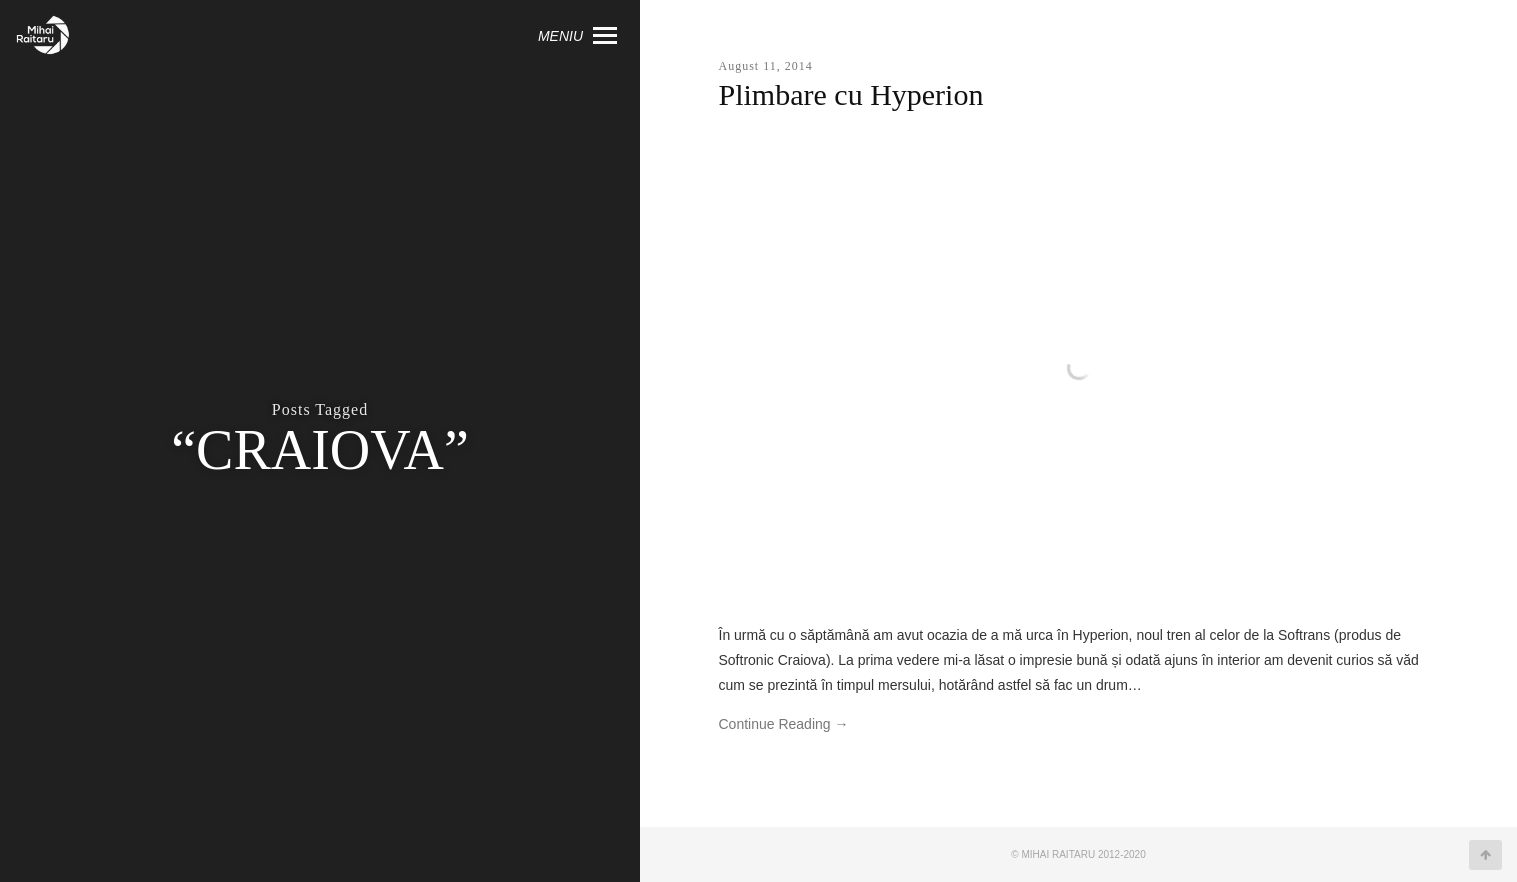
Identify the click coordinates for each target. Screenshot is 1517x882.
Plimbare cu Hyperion (851, 94)
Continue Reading (784, 724)
